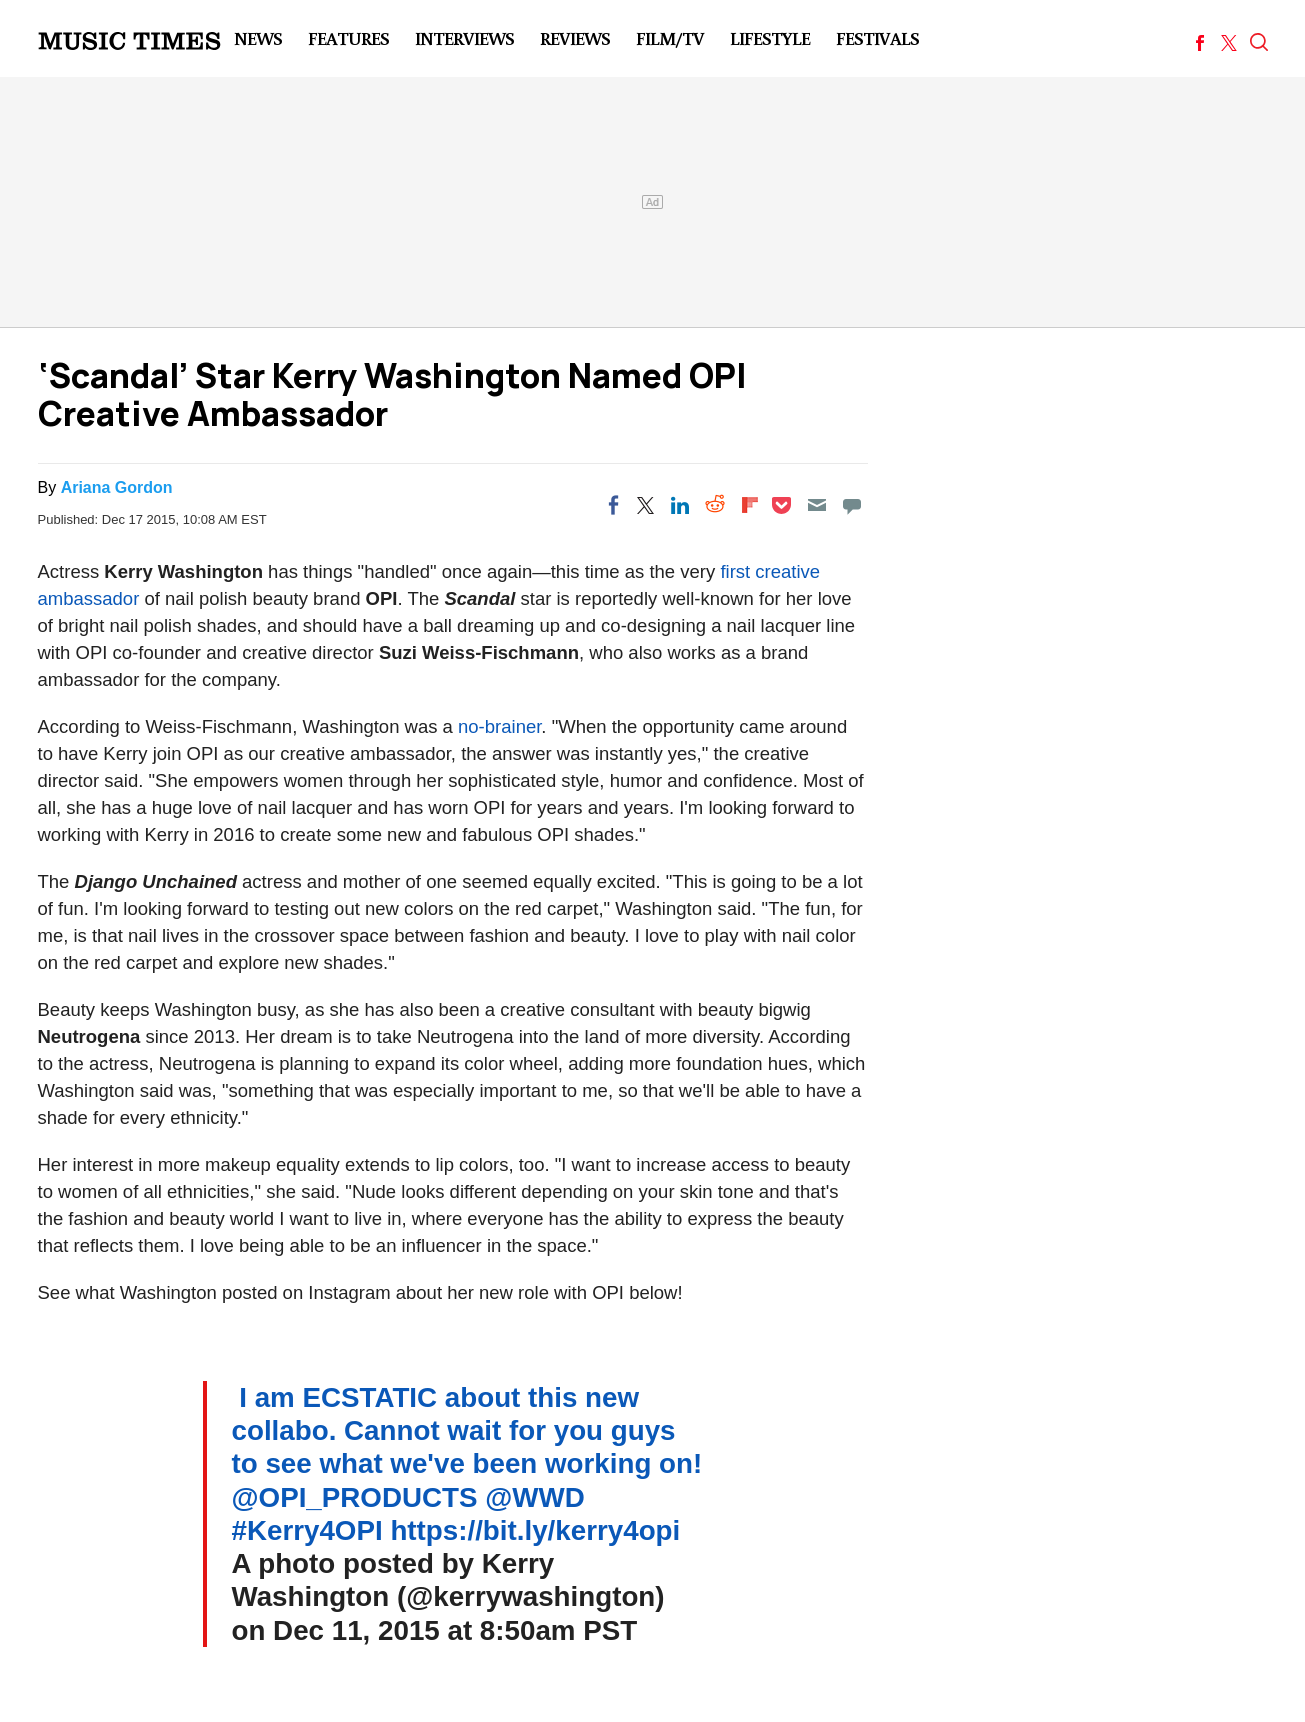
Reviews (575, 38)
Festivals (877, 38)
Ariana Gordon (117, 487)
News (258, 38)
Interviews (464, 38)
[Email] (817, 505)
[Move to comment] (852, 505)
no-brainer (499, 726)
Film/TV (670, 38)
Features (348, 38)
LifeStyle (770, 38)
